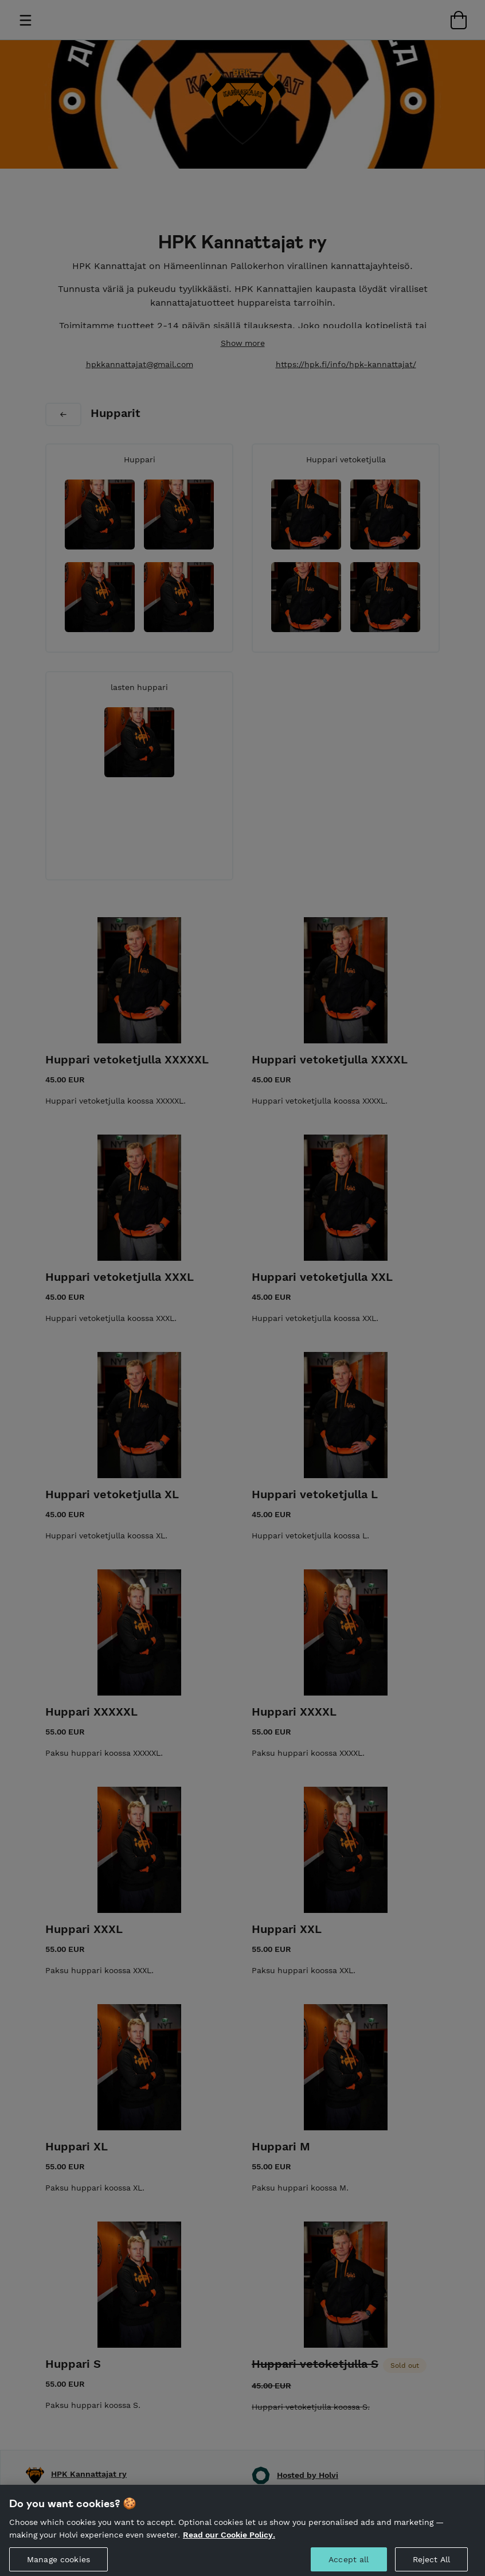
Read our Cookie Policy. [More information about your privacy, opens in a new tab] (229, 2542)
